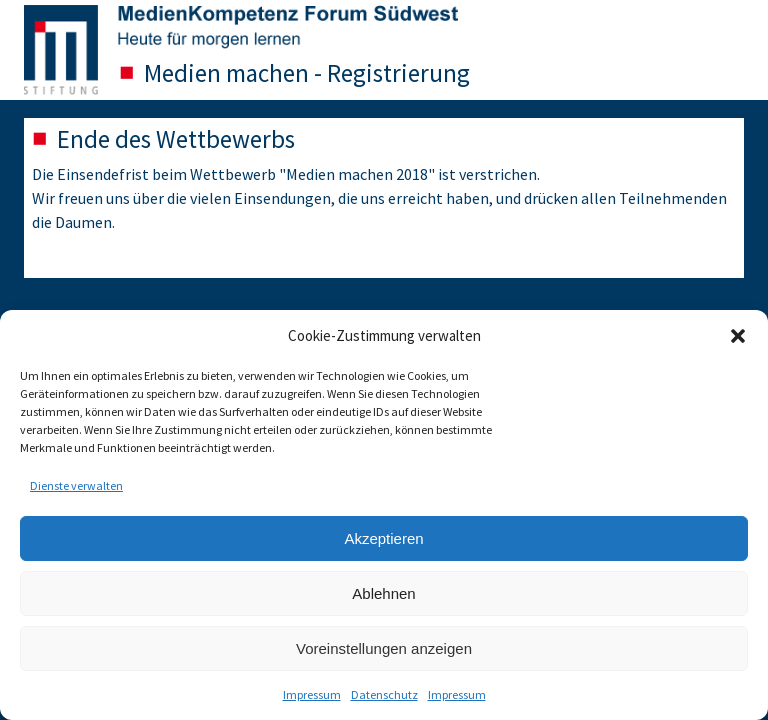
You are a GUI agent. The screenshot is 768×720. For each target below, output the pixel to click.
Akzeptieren (383, 538)
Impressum (312, 694)
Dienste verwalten (76, 485)
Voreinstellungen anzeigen (384, 648)
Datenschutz (384, 694)
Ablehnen (383, 593)
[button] (738, 336)
